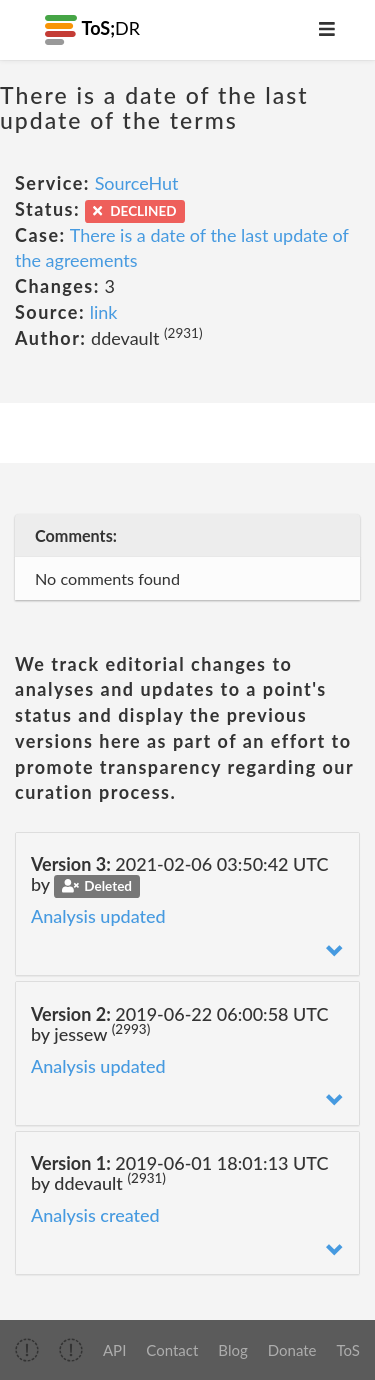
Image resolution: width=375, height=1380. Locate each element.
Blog (232, 1350)
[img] (27, 1350)
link (104, 312)
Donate (292, 1350)
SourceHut (137, 183)
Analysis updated (98, 916)
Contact (172, 1350)
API (114, 1350)
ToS (348, 1350)
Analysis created (95, 1215)
